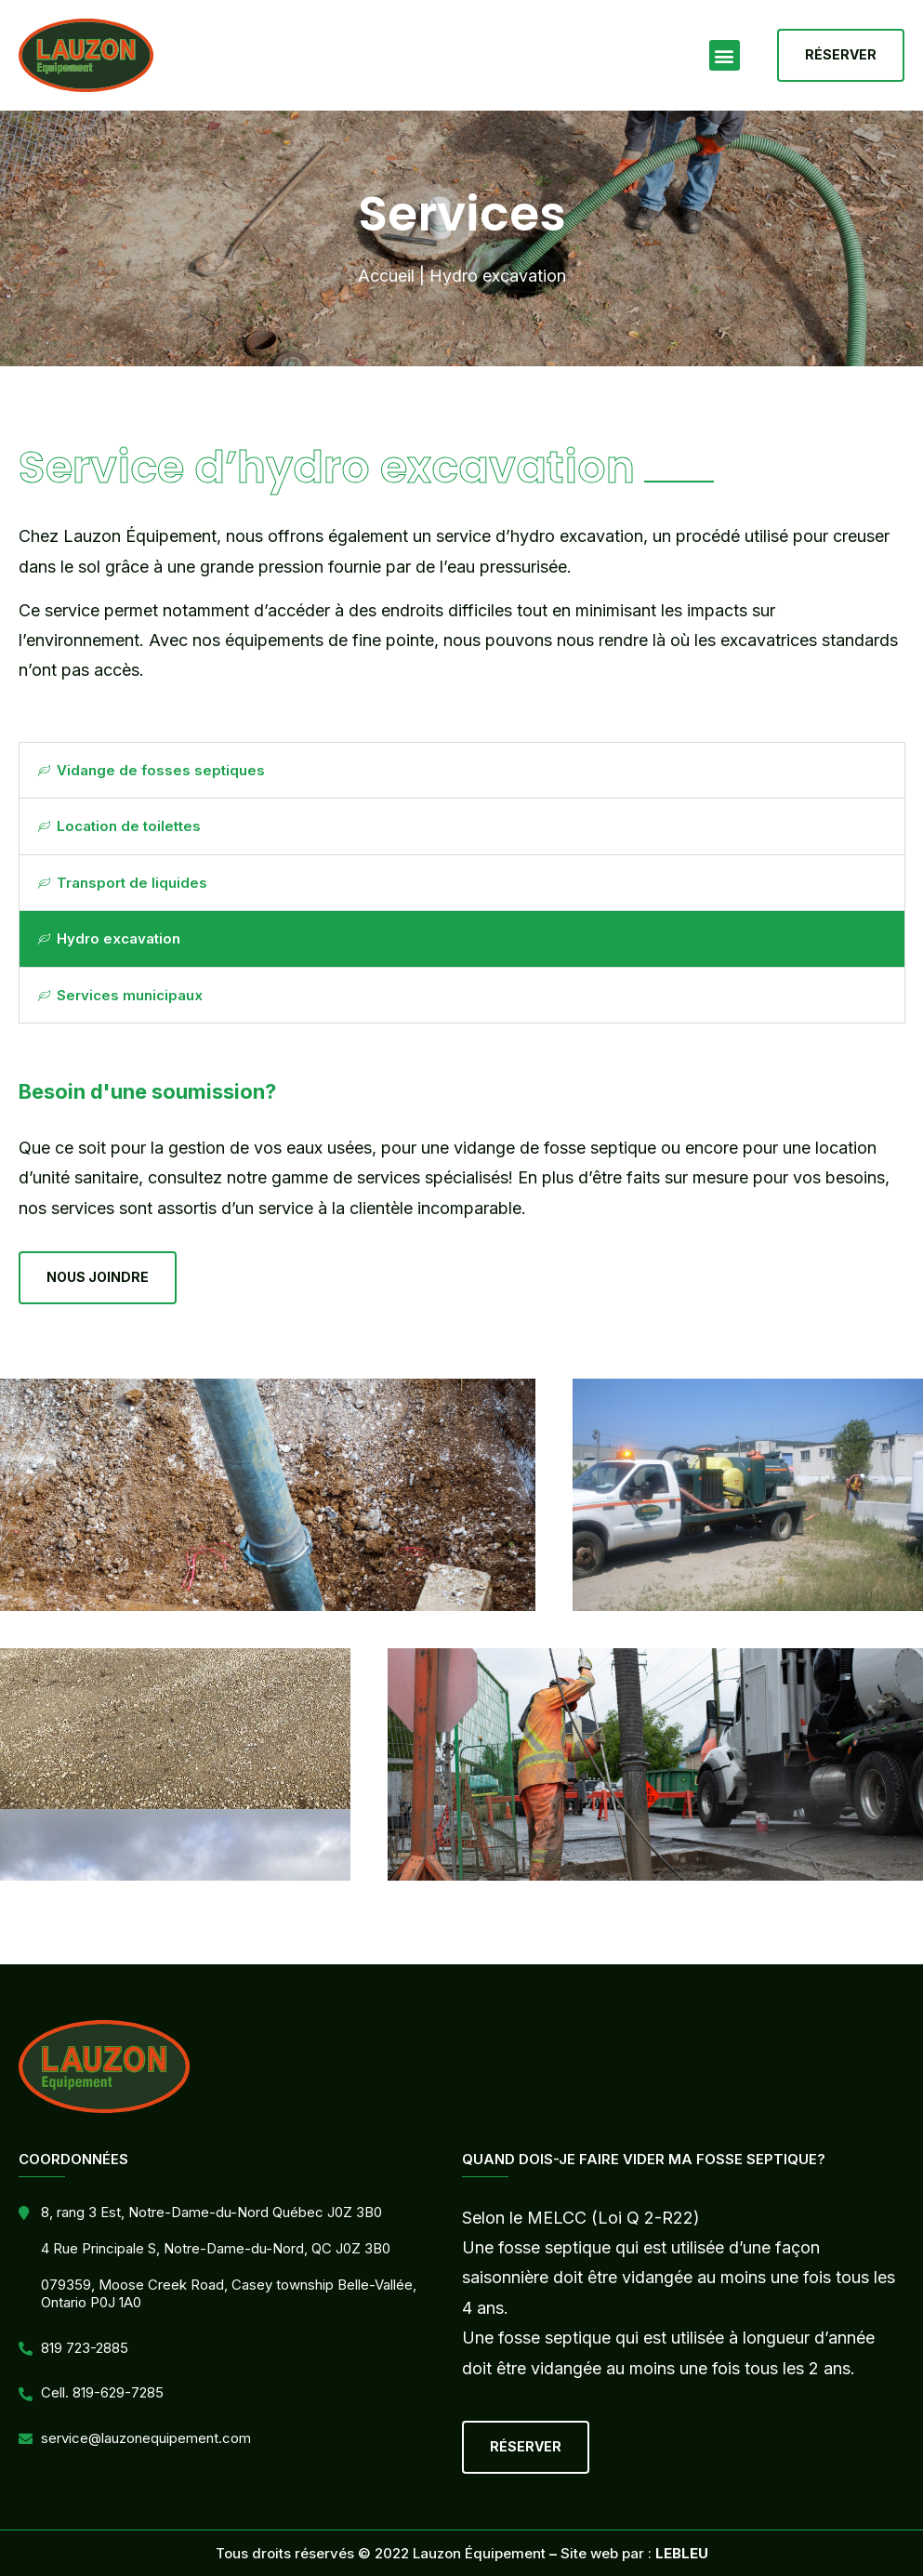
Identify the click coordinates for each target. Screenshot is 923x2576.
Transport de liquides (122, 883)
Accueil (386, 275)
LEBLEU (681, 2553)
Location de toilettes (119, 826)
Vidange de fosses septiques (151, 770)
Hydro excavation (109, 938)
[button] (724, 55)
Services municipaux (120, 995)
